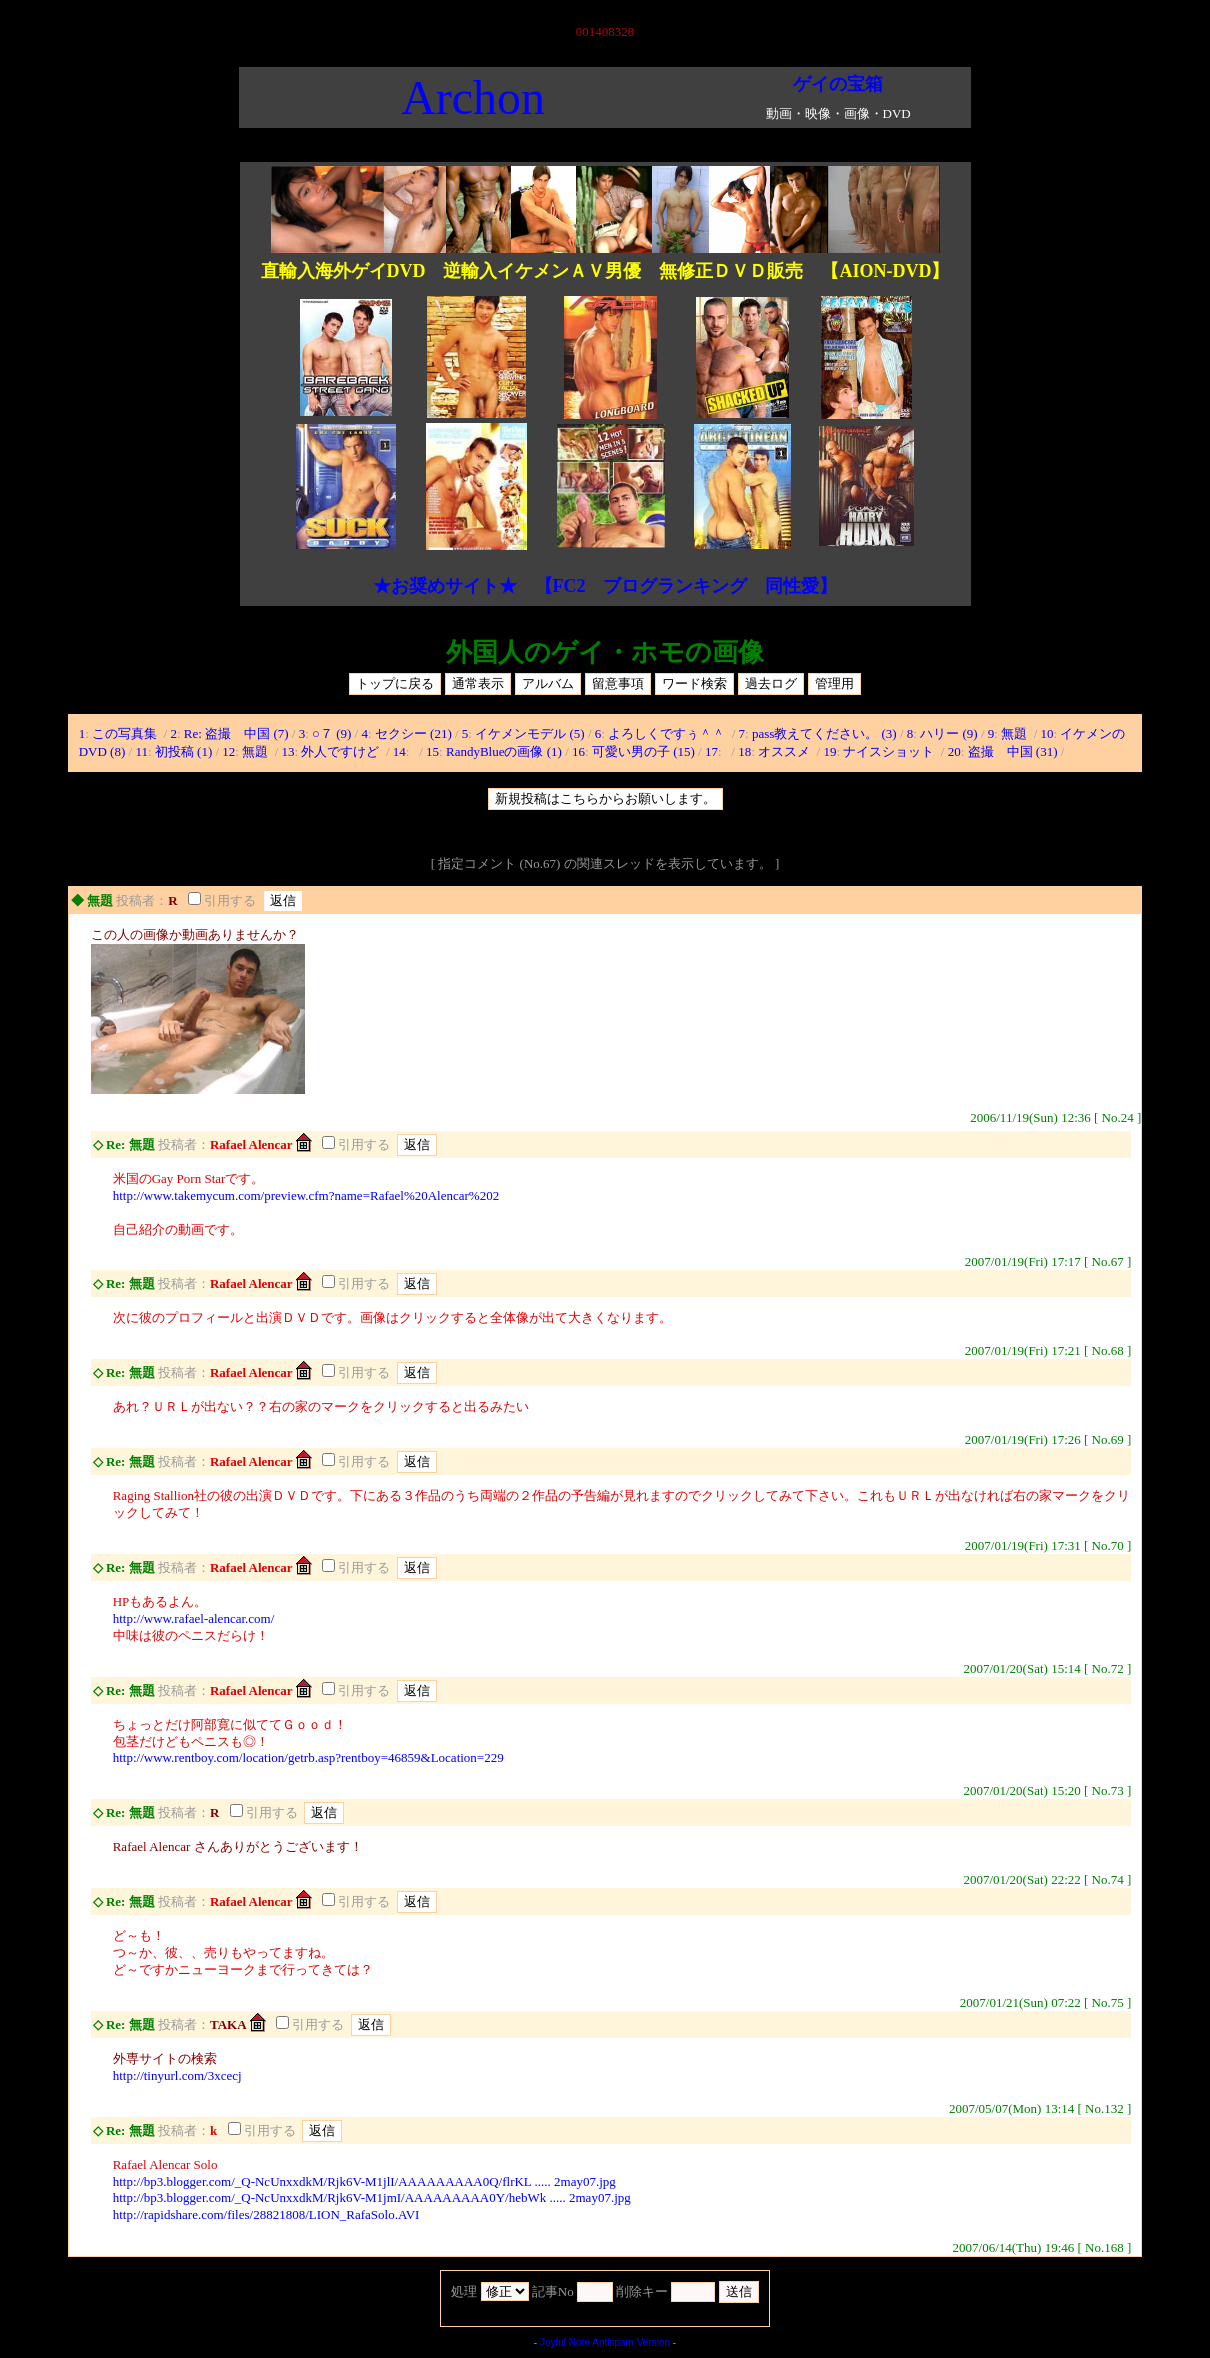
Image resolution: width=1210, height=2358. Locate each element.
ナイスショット (890, 751)
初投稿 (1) (183, 751)
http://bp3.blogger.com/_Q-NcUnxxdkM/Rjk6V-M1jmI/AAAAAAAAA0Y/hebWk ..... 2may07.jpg (372, 2197)
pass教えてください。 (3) (824, 733)
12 (228, 751)
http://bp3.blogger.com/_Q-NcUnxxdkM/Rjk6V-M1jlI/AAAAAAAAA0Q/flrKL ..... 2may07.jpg (364, 2181)
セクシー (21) (413, 733)
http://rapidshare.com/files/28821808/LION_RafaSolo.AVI (266, 2214)
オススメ (785, 751)
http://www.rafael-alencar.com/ (194, 1618)
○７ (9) (331, 733)
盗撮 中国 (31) (1013, 751)
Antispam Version (631, 2342)
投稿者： (142, 900)
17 (711, 751)
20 (954, 751)
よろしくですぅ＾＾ (668, 733)
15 (432, 751)
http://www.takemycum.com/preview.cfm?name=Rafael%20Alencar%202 (306, 1195)
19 (829, 751)
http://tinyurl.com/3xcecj (177, 2075)
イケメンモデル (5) (529, 733)
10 (1047, 733)
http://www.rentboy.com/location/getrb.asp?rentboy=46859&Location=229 (308, 1757)
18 (744, 751)
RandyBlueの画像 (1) (504, 751)
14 (399, 751)
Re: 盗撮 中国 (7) (236, 733)
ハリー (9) (948, 733)
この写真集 (126, 733)
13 (288, 751)
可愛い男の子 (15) (643, 751)
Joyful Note (565, 2342)
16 (578, 751)
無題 (1015, 733)
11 (141, 751)
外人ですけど (341, 751)
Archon (473, 97)
